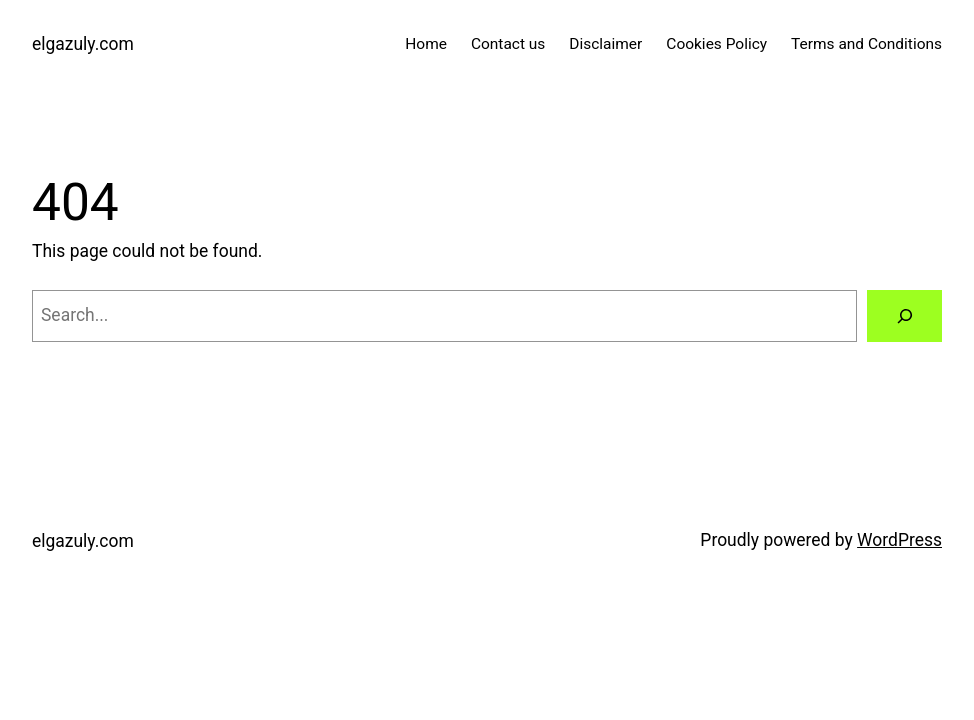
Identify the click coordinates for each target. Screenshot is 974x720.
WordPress (899, 540)
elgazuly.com (83, 44)
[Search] (904, 315)
